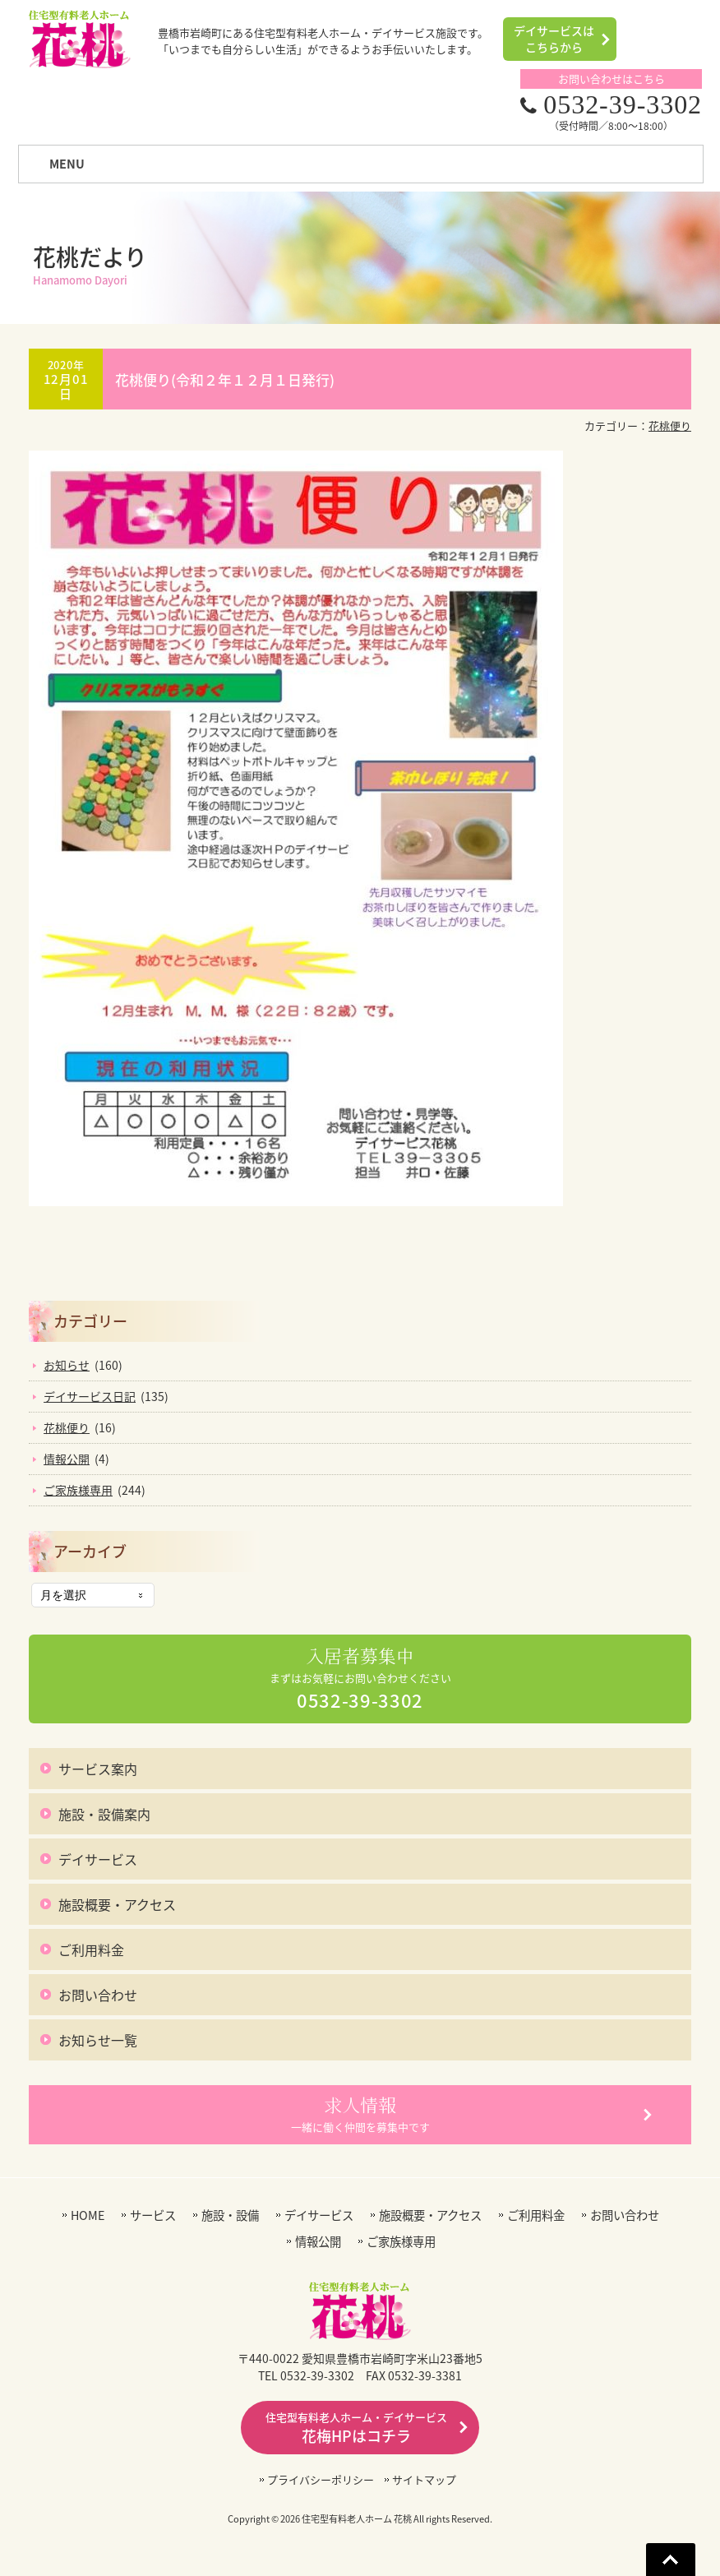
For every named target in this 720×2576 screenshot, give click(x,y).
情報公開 (67, 1458)
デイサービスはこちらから (554, 38)
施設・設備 (230, 2215)
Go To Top (670, 2559)
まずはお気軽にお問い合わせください (360, 1678)
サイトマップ (424, 2479)
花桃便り (669, 425)
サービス (153, 2215)
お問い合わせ (97, 1995)
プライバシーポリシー (320, 2479)
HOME (87, 2215)
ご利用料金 (91, 1949)
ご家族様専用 (78, 1490)
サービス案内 (97, 1768)
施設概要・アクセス (117, 1904)
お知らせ (67, 1365)
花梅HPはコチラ (356, 2428)
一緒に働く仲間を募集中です (360, 2113)
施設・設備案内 (104, 1814)
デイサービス (97, 1859)
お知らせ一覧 (97, 2040)
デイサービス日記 (90, 1396)
